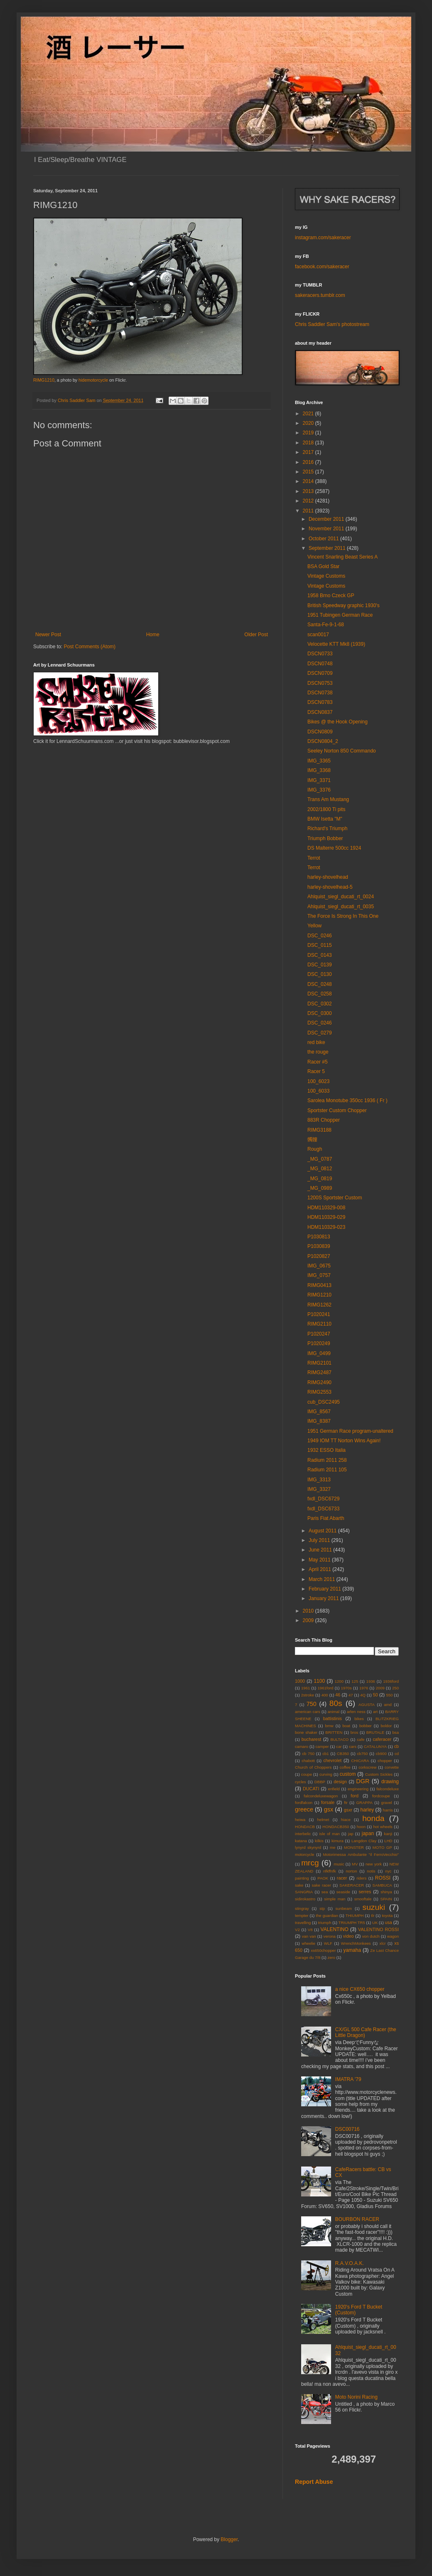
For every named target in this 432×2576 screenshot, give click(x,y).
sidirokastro (305, 1899)
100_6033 (318, 1091)
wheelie (308, 1943)
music (339, 1864)
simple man (334, 1899)
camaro (301, 1746)
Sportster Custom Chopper (337, 1110)
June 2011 (321, 1550)
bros (354, 1732)
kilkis (319, 1840)
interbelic (303, 1833)
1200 (339, 1681)
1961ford (326, 1688)
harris (388, 1810)
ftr (346, 1802)
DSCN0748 (320, 664)
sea (325, 1892)
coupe (306, 1774)
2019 (309, 433)
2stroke (307, 1695)
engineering (358, 1789)
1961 (305, 1688)
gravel (386, 1802)
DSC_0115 (319, 945)
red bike (316, 1042)
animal (333, 1711)
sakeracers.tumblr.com (320, 295)
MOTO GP (382, 1847)
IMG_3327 (319, 1489)
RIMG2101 (319, 1363)
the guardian (327, 1915)
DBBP (319, 1781)
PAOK (322, 1878)
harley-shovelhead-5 (330, 887)
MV (355, 1864)
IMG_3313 (319, 1480)
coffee (345, 1767)
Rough (314, 1149)
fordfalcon (303, 1802)
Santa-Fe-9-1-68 (325, 624)
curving (325, 1774)
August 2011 (323, 1531)
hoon (361, 1826)
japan (368, 1833)
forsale (327, 1802)
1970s (346, 1688)
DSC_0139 (319, 965)
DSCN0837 (320, 712)
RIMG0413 (319, 1285)
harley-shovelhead (327, 877)
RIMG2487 (319, 1372)
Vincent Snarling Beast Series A (342, 557)
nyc (388, 1871)
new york (374, 1864)
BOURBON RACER (357, 2219)
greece (304, 1809)
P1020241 (318, 1314)
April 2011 (320, 1569)
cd (397, 1753)
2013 (309, 491)
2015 (309, 472)
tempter (302, 1915)
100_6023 (318, 1081)
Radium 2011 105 (327, 1470)
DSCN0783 (320, 702)
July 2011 (320, 1540)
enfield (334, 1789)
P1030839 (318, 1246)
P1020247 (318, 1334)
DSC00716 (347, 2129)
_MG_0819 (319, 1178)
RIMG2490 (319, 1382)
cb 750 (308, 1753)
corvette (392, 1767)
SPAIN (386, 1899)
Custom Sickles (379, 1774)
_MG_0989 (319, 1188)
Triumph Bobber (325, 838)
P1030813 (318, 1237)
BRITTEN (333, 1732)
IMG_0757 (319, 1275)
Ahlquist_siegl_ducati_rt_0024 (340, 897)
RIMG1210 (43, 379)
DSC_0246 (319, 936)
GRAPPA (364, 1802)
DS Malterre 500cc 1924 (334, 848)
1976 (363, 1688)
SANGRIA (304, 1892)
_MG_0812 (319, 1169)
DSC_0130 (319, 974)
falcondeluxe (387, 1789)
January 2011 (324, 1598)
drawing (390, 1781)
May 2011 (320, 1560)
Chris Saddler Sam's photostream (332, 324)
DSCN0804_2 (322, 741)
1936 (370, 1681)
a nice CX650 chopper (360, 1989)
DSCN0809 (320, 732)
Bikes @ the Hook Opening (337, 722)
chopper (385, 1760)
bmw (329, 1725)
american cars (307, 1711)
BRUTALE (375, 1732)
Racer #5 (317, 1062)
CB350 (343, 1753)
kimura (337, 1840)
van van (309, 1936)
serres (364, 1891)
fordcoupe (381, 1796)
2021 (309, 414)
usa (388, 1922)
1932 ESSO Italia (326, 1450)
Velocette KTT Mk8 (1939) (336, 644)
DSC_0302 (319, 1004)
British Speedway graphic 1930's (343, 605)
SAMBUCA (382, 1885)
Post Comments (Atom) (89, 647)
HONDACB (305, 1826)
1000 (300, 1681)
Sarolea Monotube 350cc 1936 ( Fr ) (347, 1100)
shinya (386, 1892)
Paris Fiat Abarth (325, 1518)
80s (335, 1703)
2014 (309, 481)
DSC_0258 (319, 994)
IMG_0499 (319, 1353)
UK (375, 1922)
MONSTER (354, 1847)
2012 (309, 501)
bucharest (311, 1739)
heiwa (300, 1819)
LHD (388, 1840)
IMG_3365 (319, 761)
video (348, 1936)
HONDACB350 (335, 1826)
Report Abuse (314, 2481)
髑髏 (312, 1139)
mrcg (310, 1862)
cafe (360, 1739)
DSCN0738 (320, 693)
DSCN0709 (320, 673)
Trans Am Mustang (328, 799)
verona (330, 1936)
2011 (309, 511)
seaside (343, 1892)
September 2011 (328, 548)
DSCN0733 (320, 654)
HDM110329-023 (326, 1227)
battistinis (332, 1718)
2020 (309, 423)
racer (342, 1877)
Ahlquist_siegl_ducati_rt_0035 (340, 906)
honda (373, 1818)
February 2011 (325, 1589)
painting (302, 1878)
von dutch (371, 1936)
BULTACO (339, 1739)
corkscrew (367, 1767)
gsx (328, 1809)
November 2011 (327, 529)
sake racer (321, 1885)
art (375, 1711)
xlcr (383, 1943)
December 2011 (327, 519)
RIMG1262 (319, 1305)
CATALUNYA (375, 1746)
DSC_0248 (319, 984)
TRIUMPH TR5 (352, 1922)
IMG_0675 (319, 1266)
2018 (309, 443)
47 (351, 1695)
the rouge (318, 1052)
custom (348, 1774)
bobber (365, 1725)
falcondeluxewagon (321, 1796)
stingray (302, 1908)
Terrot (313, 858)
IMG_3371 (319, 780)
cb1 (325, 1753)
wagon (393, 1936)
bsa (396, 1732)
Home (153, 634)
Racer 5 (316, 1071)
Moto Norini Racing (356, 2397)
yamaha (352, 1950)
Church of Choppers (313, 1767)
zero (331, 1957)
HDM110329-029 (326, 1217)
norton (351, 1871)
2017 (309, 452)
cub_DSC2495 (323, 1402)
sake (299, 1885)
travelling (303, 1922)
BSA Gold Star (323, 566)
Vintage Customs (326, 576)
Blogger (229, 2539)
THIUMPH (355, 1915)
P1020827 (318, 1256)
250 (395, 1688)
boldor (386, 1725)
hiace (346, 1819)
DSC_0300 (319, 1013)
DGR (362, 1781)
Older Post (256, 634)
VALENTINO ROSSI (378, 1929)
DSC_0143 (319, 955)
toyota (387, 1915)
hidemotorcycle (93, 379)
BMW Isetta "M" (324, 819)
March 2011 (322, 1579)
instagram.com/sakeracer (323, 237)
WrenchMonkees (356, 1943)
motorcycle (304, 1854)
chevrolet (332, 1760)
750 (312, 1704)
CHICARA (360, 1760)
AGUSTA (366, 1704)
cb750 (362, 1753)
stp (322, 1908)
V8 (310, 1929)
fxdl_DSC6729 (323, 1499)
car (338, 1746)
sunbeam (344, 1908)
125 (354, 1681)
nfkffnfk (329, 1871)
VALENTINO (335, 1929)
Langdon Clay (363, 1840)
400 (325, 1695)
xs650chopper (323, 1950)
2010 (309, 1611)
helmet (323, 1819)
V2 (297, 1929)
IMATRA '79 (348, 2079)
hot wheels (383, 1826)
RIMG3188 (319, 1130)
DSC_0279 (319, 1033)
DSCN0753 (320, 683)
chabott (308, 1760)
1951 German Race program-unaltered (350, 1431)
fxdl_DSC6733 (323, 1509)
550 (389, 1695)
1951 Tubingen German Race (340, 615)
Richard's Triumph (327, 828)
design (340, 1781)
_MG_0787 (319, 1159)
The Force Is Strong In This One (342, 916)
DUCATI (311, 1788)
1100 (319, 1681)
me (332, 1847)
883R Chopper (323, 1120)
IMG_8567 (319, 1411)
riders (361, 1878)
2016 (309, 462)
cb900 (381, 1753)
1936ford (391, 1681)
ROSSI (382, 1878)
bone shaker (306, 1732)
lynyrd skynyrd (308, 1847)
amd (388, 1704)
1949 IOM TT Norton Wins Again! (343, 1441)
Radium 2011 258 (327, 1460)
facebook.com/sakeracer (322, 267)
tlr (372, 1915)
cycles (300, 1781)
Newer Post (48, 634)
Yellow (314, 926)
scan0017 (318, 634)
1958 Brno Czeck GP (330, 595)
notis (371, 1871)
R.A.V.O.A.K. (349, 2263)
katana (301, 1840)
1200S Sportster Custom (334, 1198)
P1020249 (318, 1343)
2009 (309, 1620)
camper (322, 1746)
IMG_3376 (319, 790)
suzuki (374, 1907)
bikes (358, 1718)
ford (354, 1795)
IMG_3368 (319, 770)
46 (337, 1694)
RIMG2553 (319, 1392)
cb (396, 1746)
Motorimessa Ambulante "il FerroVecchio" (361, 1854)
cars (352, 1746)
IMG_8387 (319, 1421)
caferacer (382, 1739)
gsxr (348, 1809)
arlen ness (356, 1711)
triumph (324, 1922)
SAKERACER (351, 1885)
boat (346, 1725)
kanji (388, 1833)
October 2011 (324, 539)
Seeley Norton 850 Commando (341, 751)
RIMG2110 (319, 1324)
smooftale (363, 1899)
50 (375, 1694)
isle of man (329, 1833)
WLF (328, 1943)
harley (367, 1810)
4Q (363, 1695)
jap (350, 1833)
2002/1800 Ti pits (326, 809)
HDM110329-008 (326, 1208)
